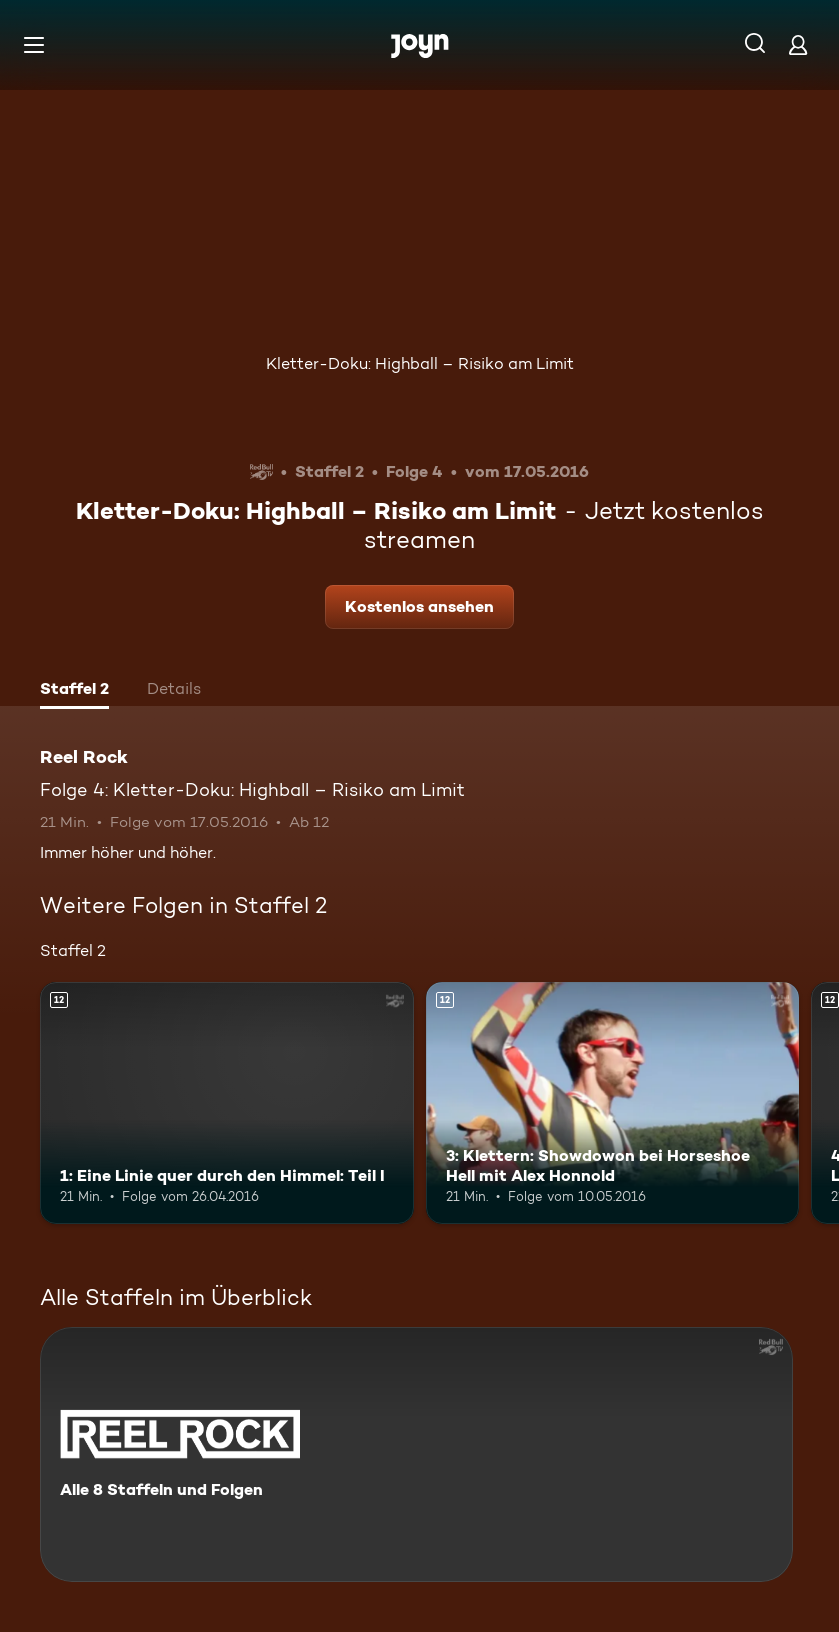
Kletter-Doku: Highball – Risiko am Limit (420, 363)
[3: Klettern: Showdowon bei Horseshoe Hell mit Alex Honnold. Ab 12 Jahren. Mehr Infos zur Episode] (613, 1103)
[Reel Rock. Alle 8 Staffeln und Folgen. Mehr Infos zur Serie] (416, 1454)
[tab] (74, 691)
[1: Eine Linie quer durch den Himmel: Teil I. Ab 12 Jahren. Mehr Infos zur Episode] (227, 1103)
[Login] (798, 44)
